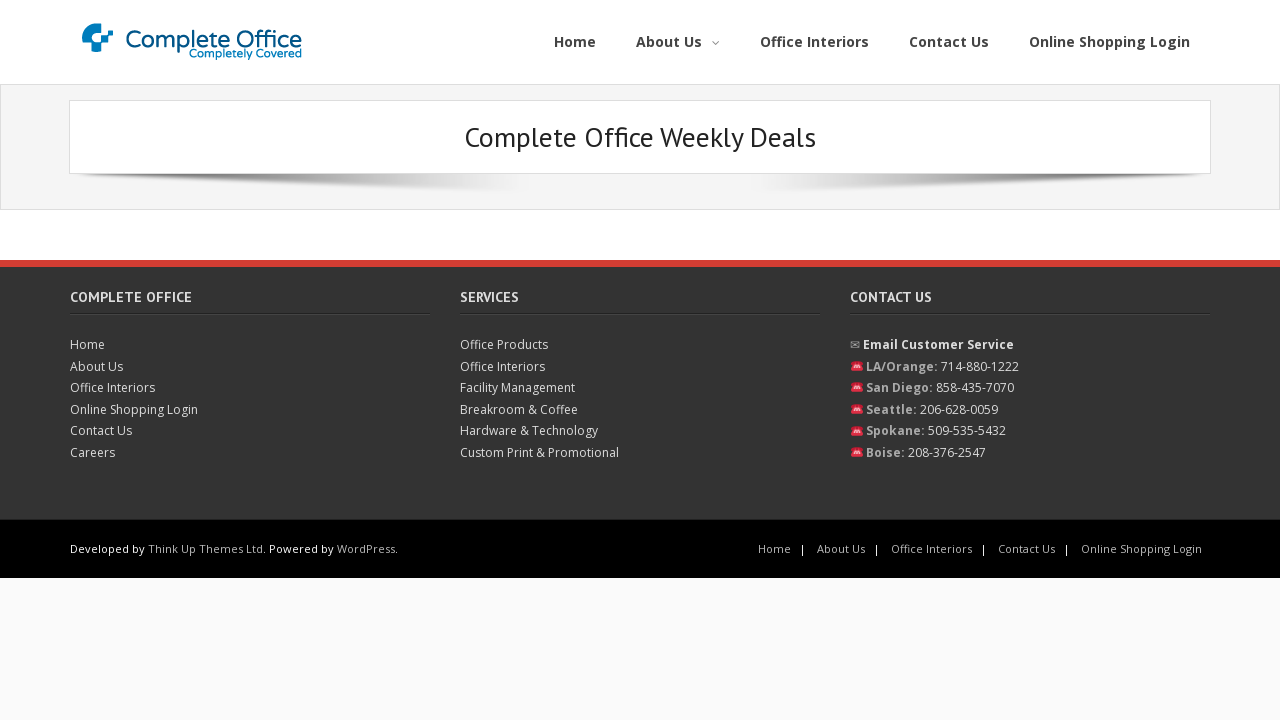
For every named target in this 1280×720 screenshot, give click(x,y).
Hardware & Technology (529, 430)
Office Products (504, 344)
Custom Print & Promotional (539, 452)
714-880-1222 (980, 366)
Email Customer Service (938, 344)
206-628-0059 (959, 409)
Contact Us (101, 430)
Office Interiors (112, 387)
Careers (92, 452)
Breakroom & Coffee (519, 409)
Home (87, 344)
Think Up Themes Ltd (205, 548)
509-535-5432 (967, 430)
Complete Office (131, 297)
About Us (96, 366)
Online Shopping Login (134, 409)
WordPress (366, 548)
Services (489, 297)
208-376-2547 (947, 452)
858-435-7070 (975, 387)
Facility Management (517, 387)
